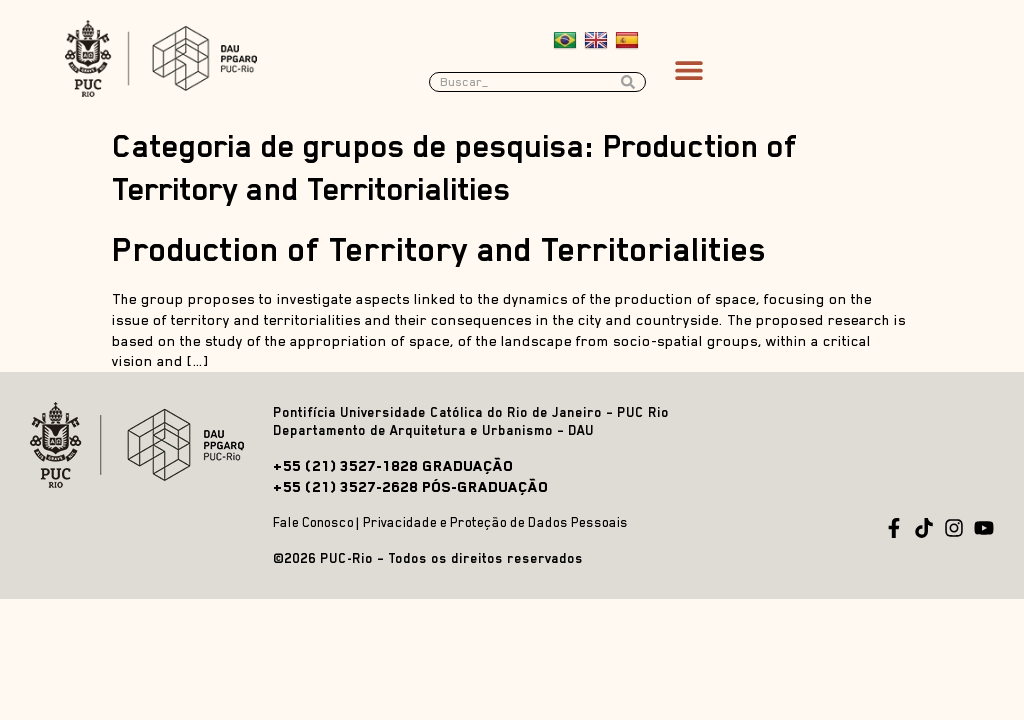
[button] (688, 69)
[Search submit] (633, 82)
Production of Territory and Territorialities (439, 250)
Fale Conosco (313, 522)
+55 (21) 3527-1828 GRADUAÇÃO (393, 465)
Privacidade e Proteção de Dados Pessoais (495, 522)
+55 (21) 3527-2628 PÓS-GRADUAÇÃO (410, 486)
